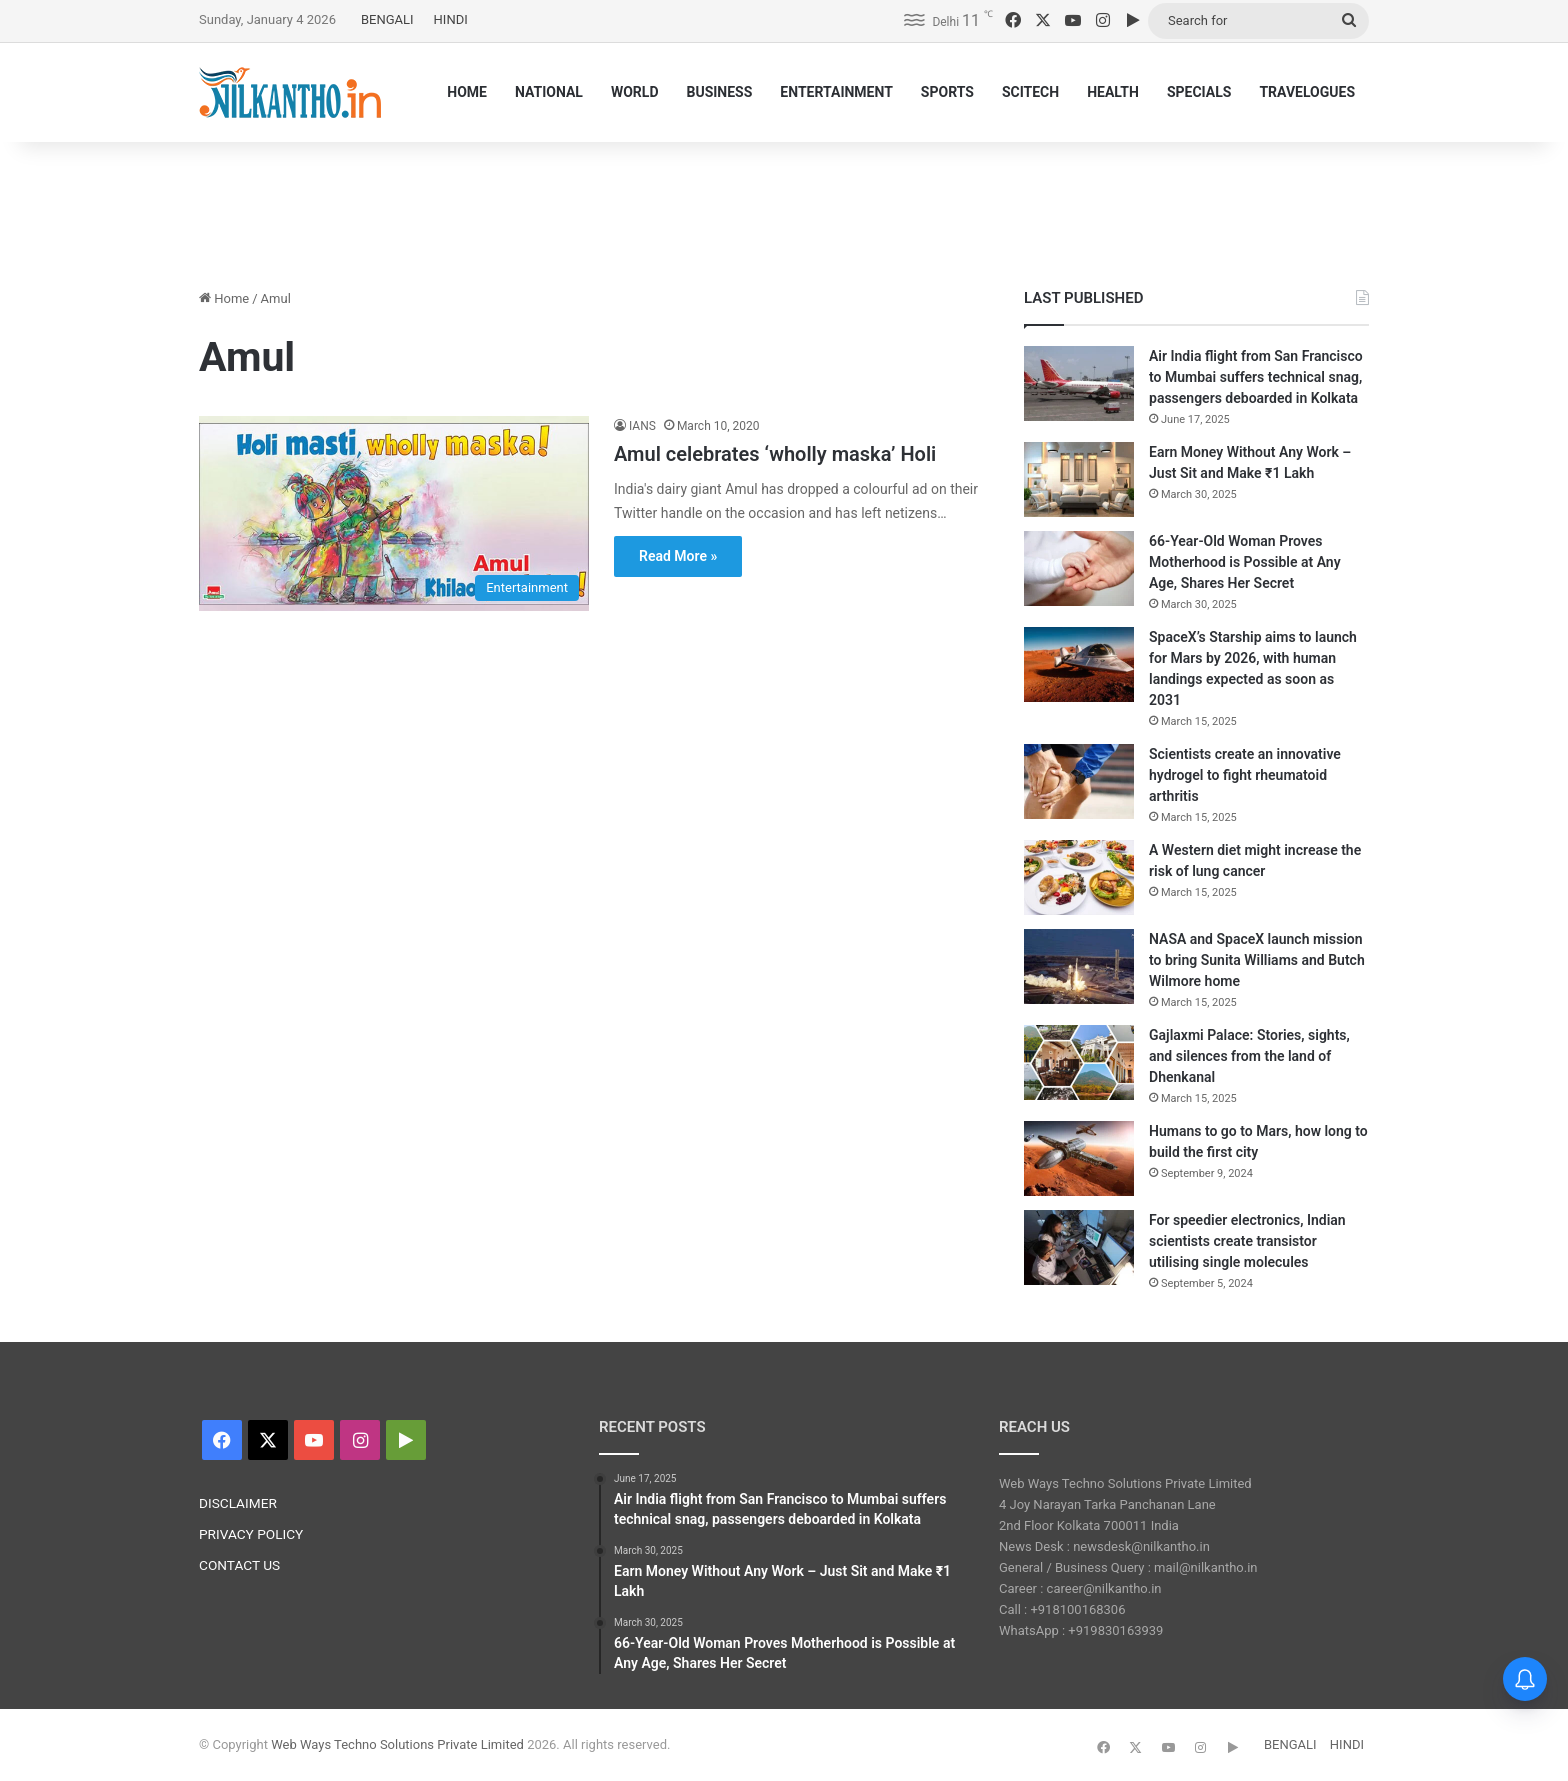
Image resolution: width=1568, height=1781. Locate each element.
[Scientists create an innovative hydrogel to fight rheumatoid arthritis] (1079, 781)
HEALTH (1113, 92)
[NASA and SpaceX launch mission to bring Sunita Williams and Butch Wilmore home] (1079, 966)
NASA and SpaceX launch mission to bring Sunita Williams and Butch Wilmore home (1257, 960)
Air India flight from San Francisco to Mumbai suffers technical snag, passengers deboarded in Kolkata (1256, 377)
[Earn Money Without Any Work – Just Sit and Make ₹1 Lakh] (1079, 479)
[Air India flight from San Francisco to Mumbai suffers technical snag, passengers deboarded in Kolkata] (1079, 383)
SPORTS (947, 92)
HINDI (451, 19)
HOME (467, 92)
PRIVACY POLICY (251, 1534)
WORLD (635, 92)
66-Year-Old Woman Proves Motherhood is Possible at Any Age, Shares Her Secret (1245, 562)
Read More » (678, 556)
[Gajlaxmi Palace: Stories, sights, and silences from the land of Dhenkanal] (1079, 1062)
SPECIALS (1199, 92)
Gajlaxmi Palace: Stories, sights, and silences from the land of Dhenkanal (1249, 1056)
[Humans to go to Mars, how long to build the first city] (1079, 1158)
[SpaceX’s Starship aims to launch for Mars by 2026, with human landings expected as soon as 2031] (1079, 664)
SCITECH (1030, 92)
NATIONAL (549, 92)
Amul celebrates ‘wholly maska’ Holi (775, 454)
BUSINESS (719, 92)
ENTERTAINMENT (836, 92)
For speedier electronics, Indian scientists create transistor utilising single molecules (1247, 1241)
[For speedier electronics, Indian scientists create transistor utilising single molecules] (1079, 1247)
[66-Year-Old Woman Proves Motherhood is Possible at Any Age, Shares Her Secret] (1079, 568)
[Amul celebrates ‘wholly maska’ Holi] (394, 513)
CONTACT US (239, 1565)
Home (224, 298)
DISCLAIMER (238, 1503)
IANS (642, 426)
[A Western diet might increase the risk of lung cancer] (1079, 877)
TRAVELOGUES (1307, 92)
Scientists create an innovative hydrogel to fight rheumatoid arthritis (1245, 775)
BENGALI (387, 19)
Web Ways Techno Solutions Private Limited (397, 1744)
